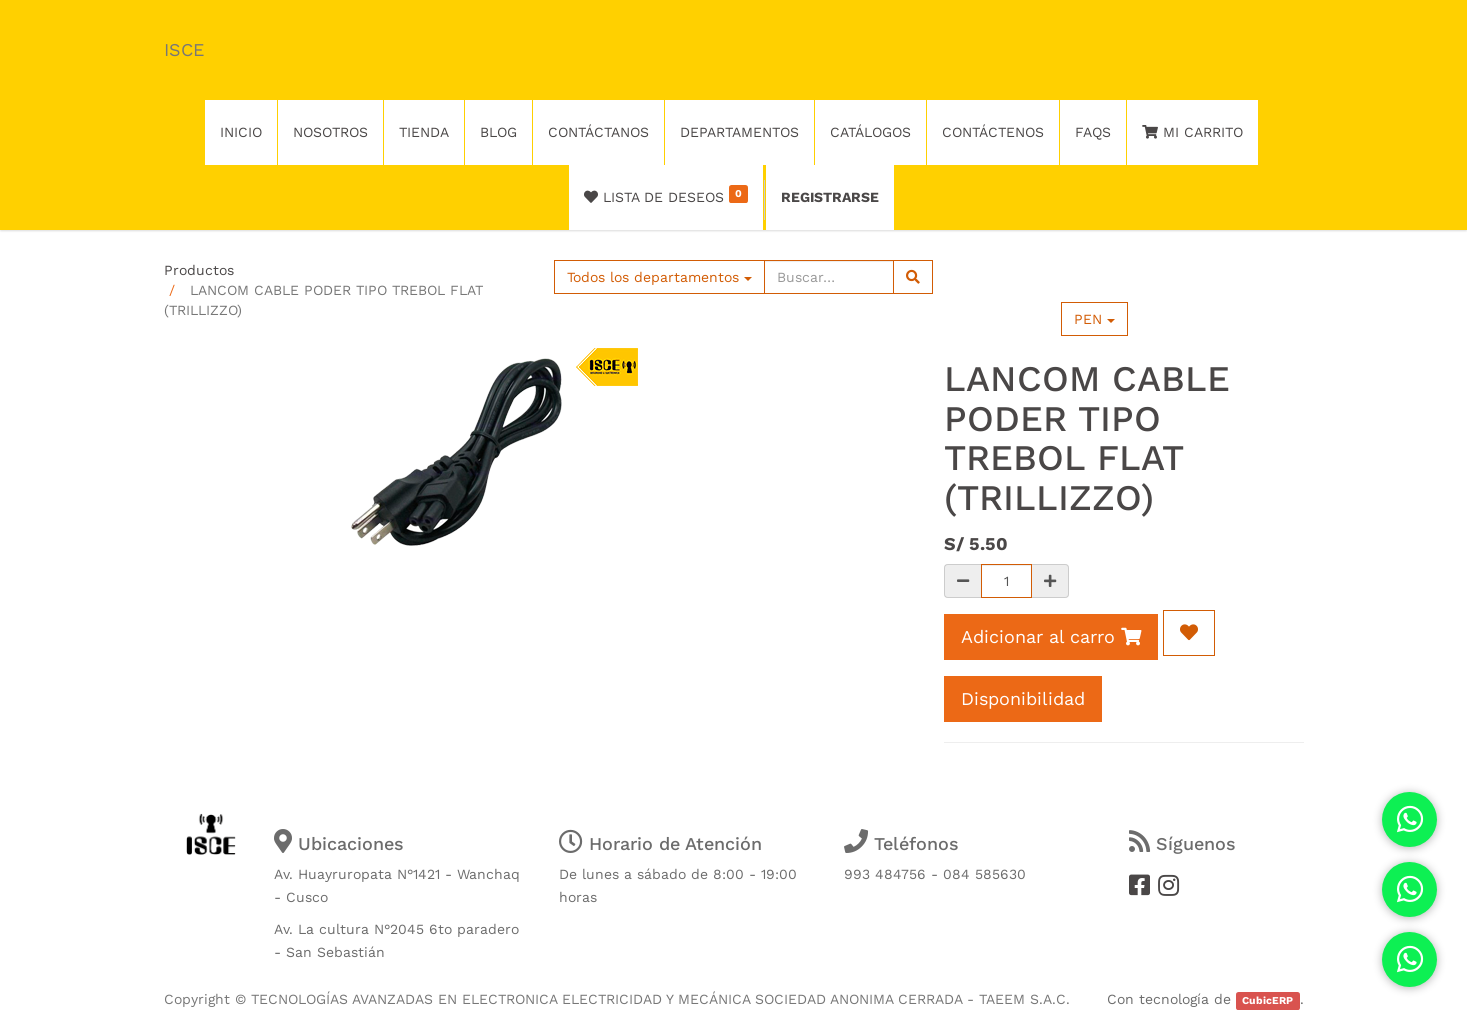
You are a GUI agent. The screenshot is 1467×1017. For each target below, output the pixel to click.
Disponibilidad (1023, 698)
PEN (1094, 319)
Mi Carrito (1192, 132)
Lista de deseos (666, 195)
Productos (199, 270)
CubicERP (1267, 1000)
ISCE (184, 49)
